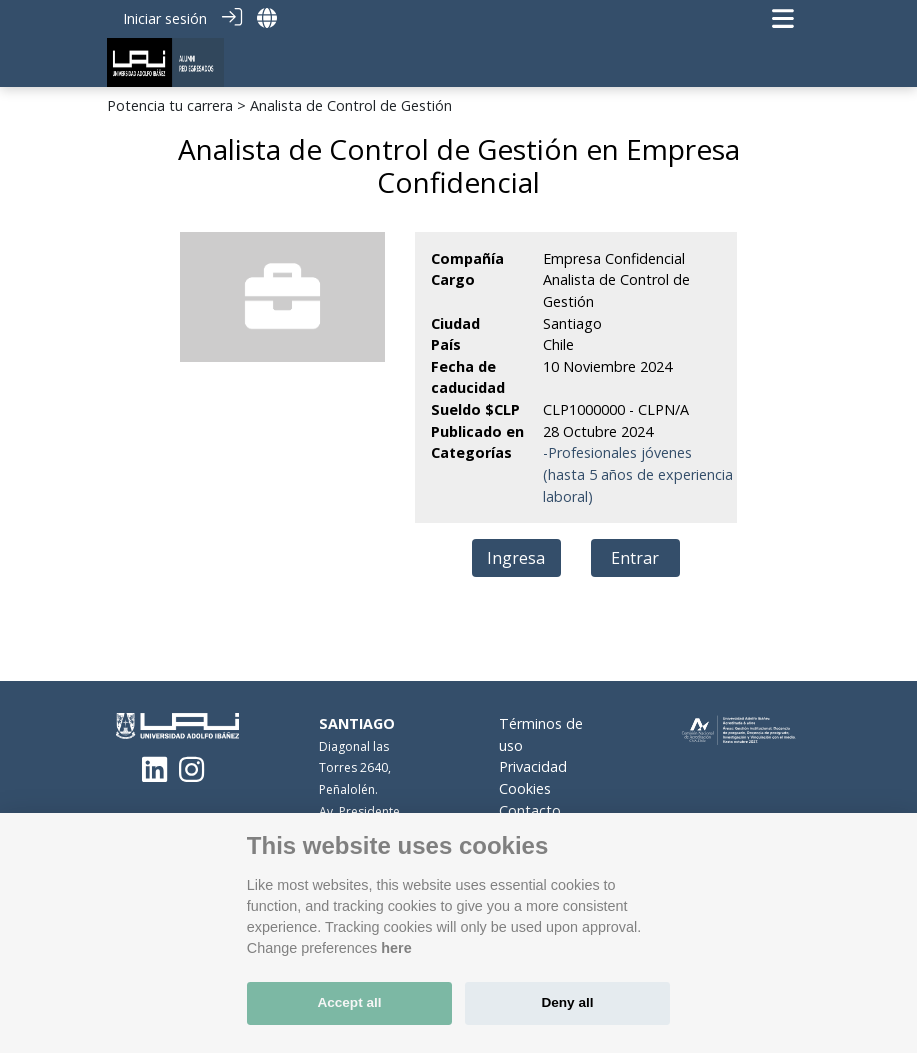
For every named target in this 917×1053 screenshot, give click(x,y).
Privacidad (533, 766)
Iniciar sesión (165, 18)
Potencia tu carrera (170, 105)
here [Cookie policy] (396, 948)
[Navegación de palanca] (783, 18)
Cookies (525, 788)
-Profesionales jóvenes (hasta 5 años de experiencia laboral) (638, 474)
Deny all (567, 1002)
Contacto (530, 810)
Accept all (349, 1002)
